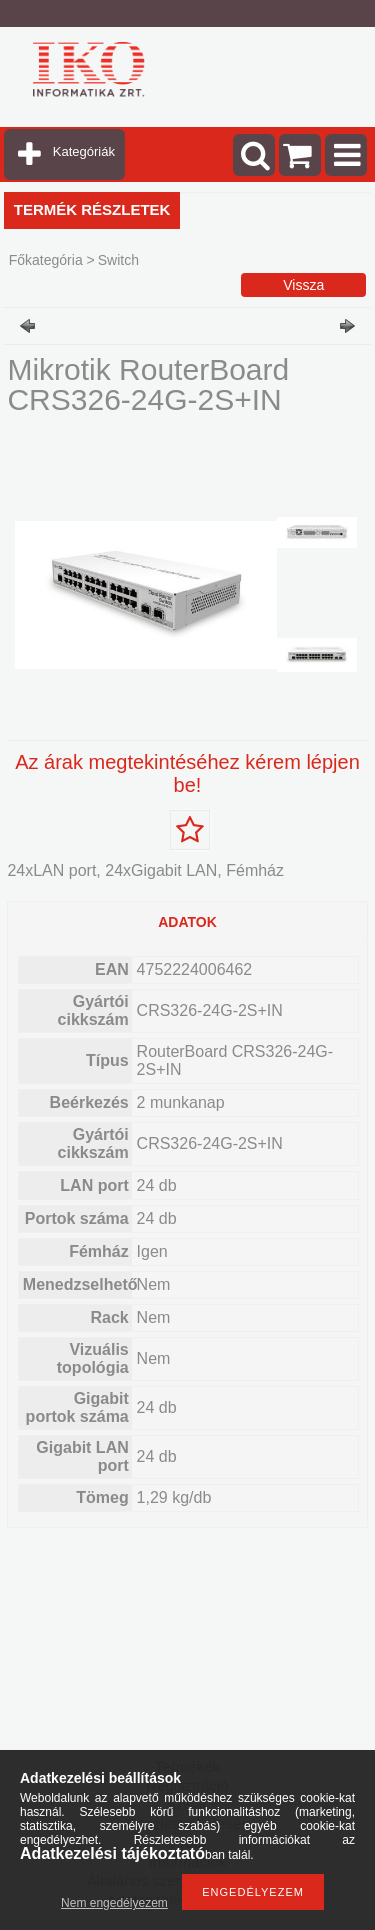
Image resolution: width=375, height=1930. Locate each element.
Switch (118, 260)
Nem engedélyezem (114, 1903)
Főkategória (46, 260)
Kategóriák (84, 151)
